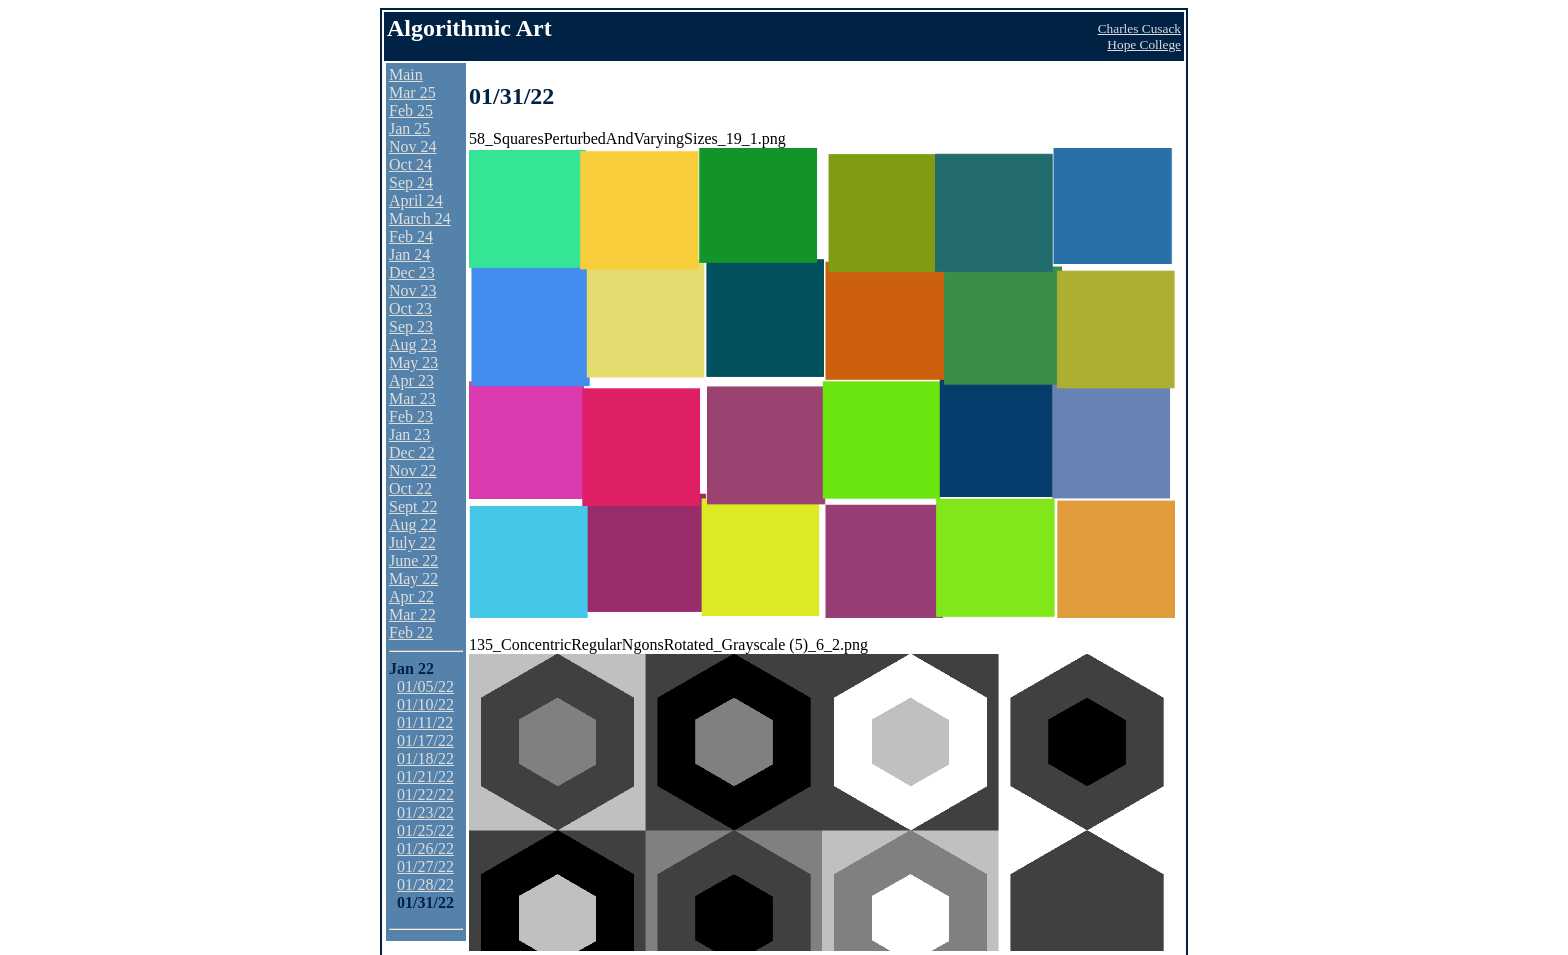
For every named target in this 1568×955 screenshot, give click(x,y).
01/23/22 (425, 812)
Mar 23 (412, 398)
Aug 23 (413, 344)
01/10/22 (425, 704)
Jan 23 (409, 434)
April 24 (416, 200)
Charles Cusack (1139, 28)
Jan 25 (409, 128)
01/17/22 (425, 740)
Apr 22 (411, 596)
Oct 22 (410, 488)
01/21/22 (425, 776)
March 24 (420, 218)
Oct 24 (410, 164)
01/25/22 (425, 830)
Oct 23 (410, 308)
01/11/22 (425, 722)
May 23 (413, 362)
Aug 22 (413, 524)
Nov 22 (413, 470)
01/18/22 (425, 758)
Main (406, 74)
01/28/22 (425, 884)
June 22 (413, 560)
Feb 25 (411, 110)
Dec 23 (412, 272)
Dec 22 (412, 452)
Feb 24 (411, 236)
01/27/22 (425, 866)
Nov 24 (413, 146)
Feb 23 (411, 416)
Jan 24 (409, 254)
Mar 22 (412, 614)
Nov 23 (413, 290)
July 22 (412, 542)
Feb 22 (411, 632)
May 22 (413, 578)
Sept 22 (413, 506)
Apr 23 (411, 380)
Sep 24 (411, 182)
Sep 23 (411, 326)
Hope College (1144, 44)
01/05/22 (425, 686)
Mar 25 (412, 92)
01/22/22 (425, 794)
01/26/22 (425, 848)
